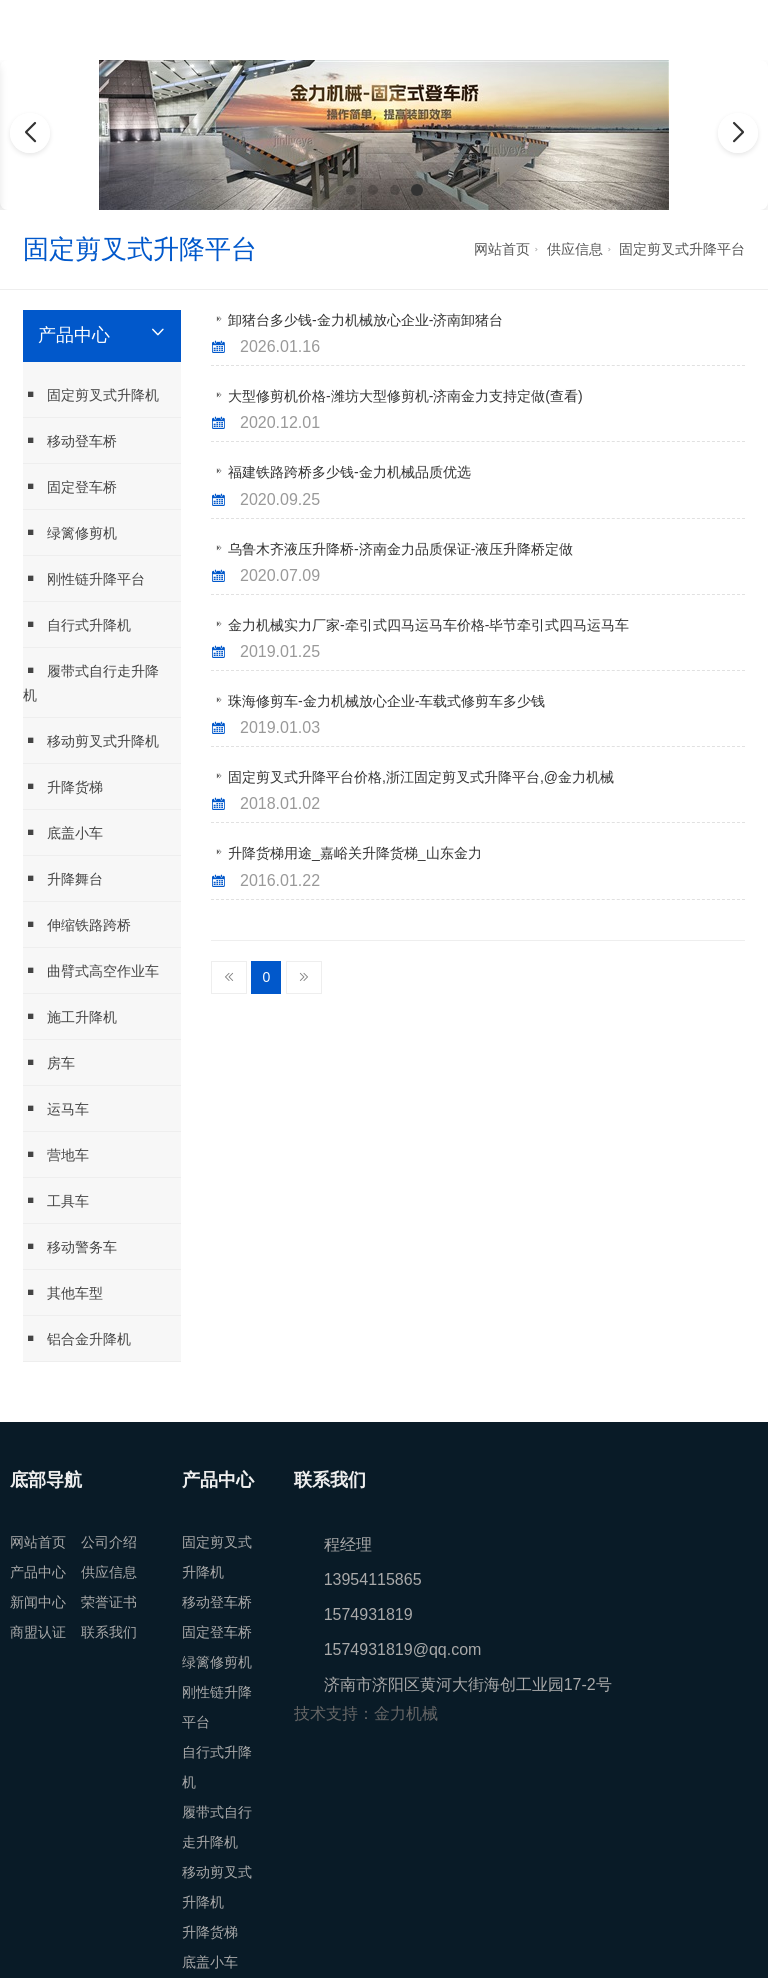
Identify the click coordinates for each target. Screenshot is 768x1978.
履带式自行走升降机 (91, 682)
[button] (351, 190)
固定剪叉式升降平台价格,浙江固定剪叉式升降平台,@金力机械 (421, 777)
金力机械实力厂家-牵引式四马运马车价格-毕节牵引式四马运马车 (428, 625)
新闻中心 (38, 1602)
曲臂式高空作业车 (91, 970)
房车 (49, 1062)
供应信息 (575, 249)
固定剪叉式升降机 (91, 394)
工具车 (56, 1200)
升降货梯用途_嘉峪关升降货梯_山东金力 (355, 853)
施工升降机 (70, 1016)
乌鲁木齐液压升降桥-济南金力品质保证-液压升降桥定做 (400, 549)
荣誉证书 (109, 1602)
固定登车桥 (70, 486)
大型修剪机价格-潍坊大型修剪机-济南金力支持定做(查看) (405, 396)
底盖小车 (63, 832)
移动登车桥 (70, 440)
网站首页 (502, 249)
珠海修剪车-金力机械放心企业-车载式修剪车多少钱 (386, 701)
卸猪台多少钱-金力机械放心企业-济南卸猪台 (365, 320)
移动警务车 (70, 1246)
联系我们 (109, 1632)
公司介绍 (109, 1542)
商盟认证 (38, 1632)
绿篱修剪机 (70, 532)
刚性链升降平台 (84, 578)
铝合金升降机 (77, 1338)
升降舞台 (63, 878)
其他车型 (63, 1292)
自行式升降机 (77, 624)
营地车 (56, 1154)
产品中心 (38, 1572)
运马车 (56, 1108)
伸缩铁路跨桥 (77, 924)
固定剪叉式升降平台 (682, 249)
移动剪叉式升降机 (91, 740)
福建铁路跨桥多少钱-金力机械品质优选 (349, 472)
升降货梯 (63, 786)
